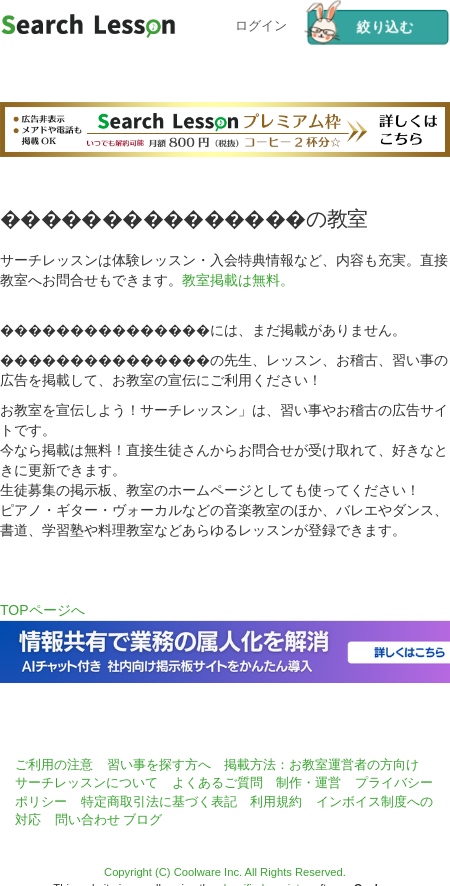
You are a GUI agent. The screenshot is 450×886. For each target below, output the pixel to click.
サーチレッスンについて (86, 782)
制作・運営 (308, 782)
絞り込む (360, 27)
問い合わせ (87, 819)
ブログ (142, 819)
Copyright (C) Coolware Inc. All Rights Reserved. (225, 872)
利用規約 (276, 801)
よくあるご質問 (217, 782)
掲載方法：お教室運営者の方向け (321, 764)
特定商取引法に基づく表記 (159, 801)
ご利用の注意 (54, 764)
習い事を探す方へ (159, 764)
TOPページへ (42, 610)
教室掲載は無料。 (238, 280)
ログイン (261, 23)
